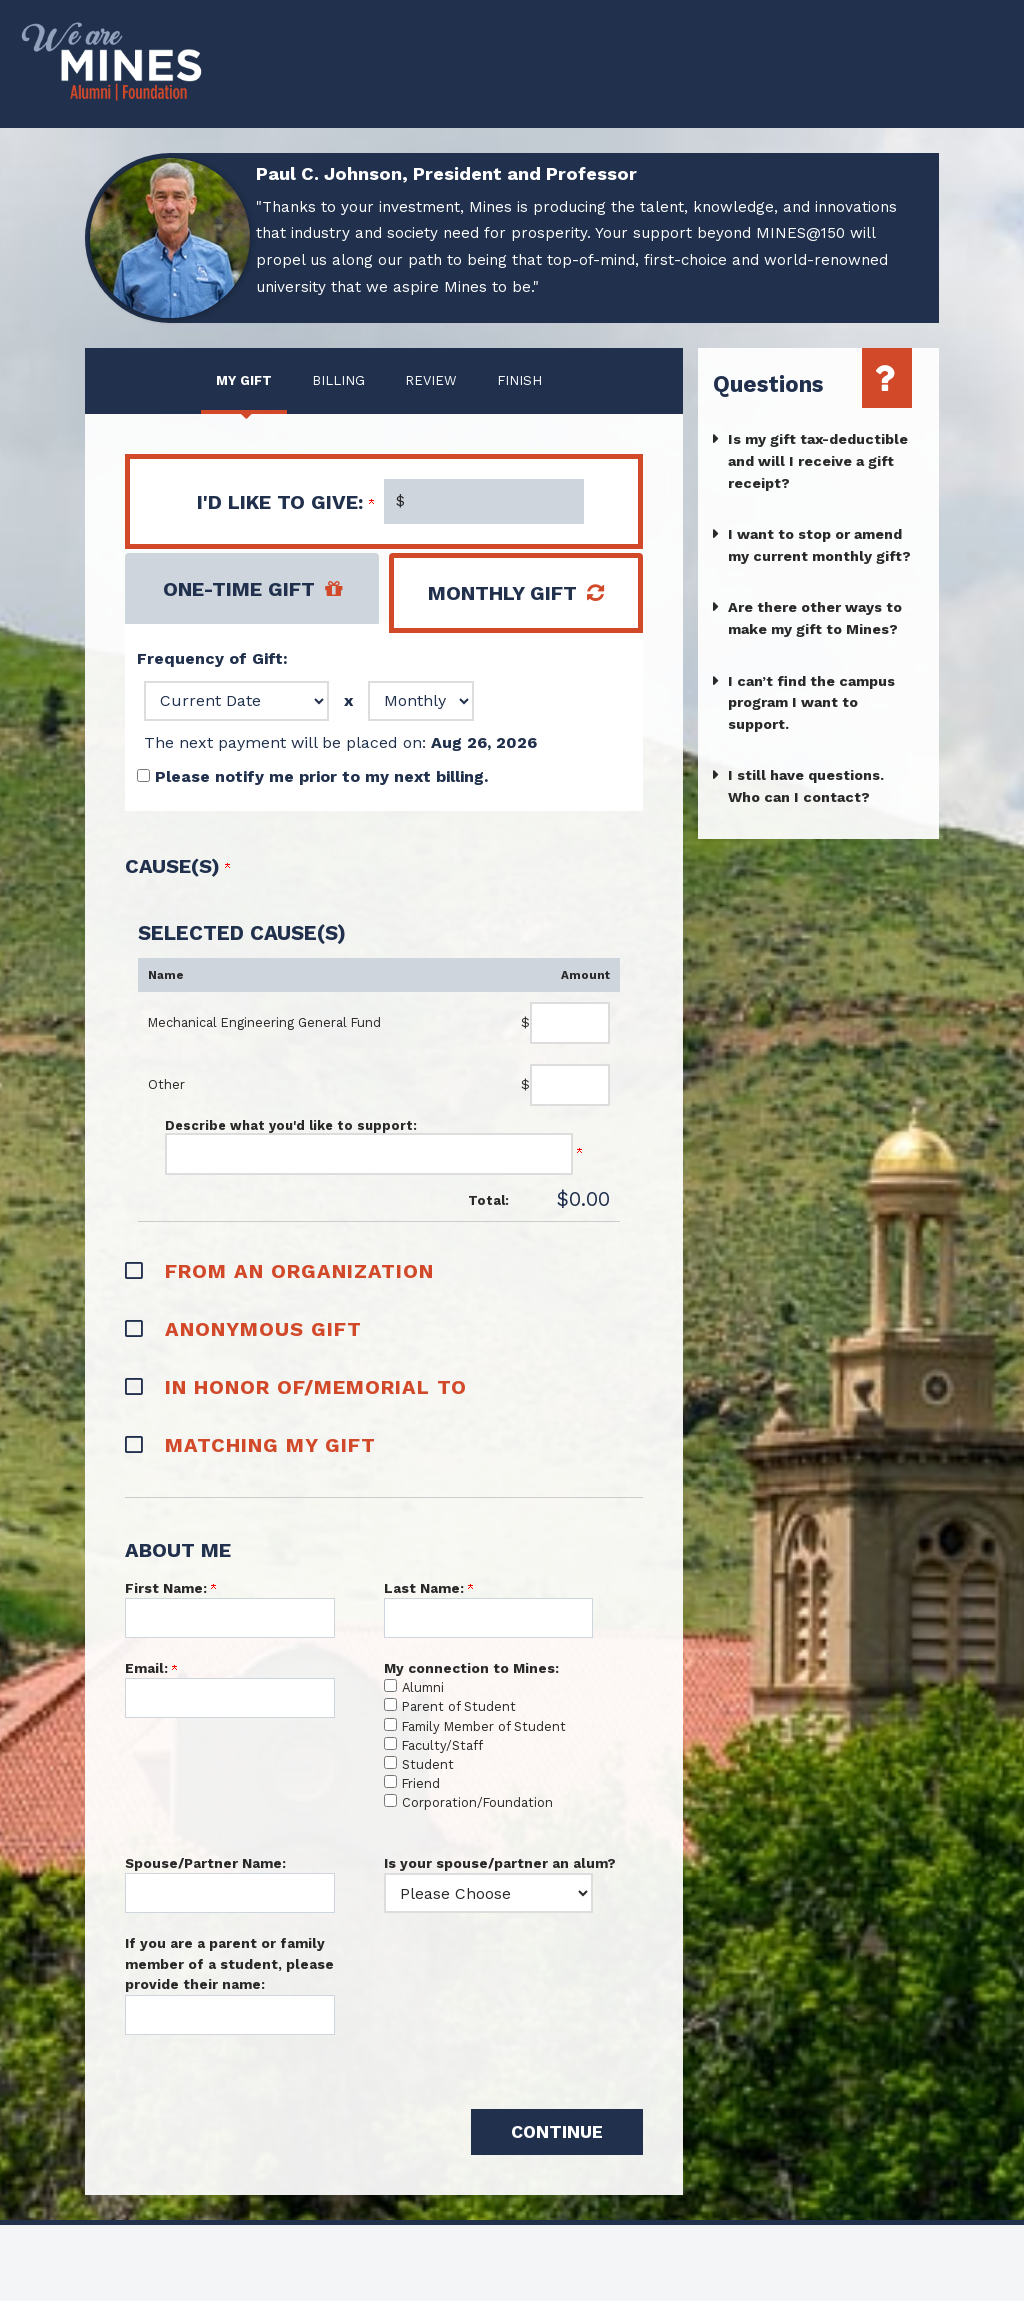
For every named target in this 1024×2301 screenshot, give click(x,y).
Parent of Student (459, 1706)
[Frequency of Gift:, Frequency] (421, 701)
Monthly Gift (502, 593)
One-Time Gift (239, 589)
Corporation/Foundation (477, 1802)
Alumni (423, 1687)
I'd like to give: (285, 502)
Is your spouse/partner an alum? (500, 1863)
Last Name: (428, 1588)
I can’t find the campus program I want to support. (811, 702)
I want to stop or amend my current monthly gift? (819, 545)
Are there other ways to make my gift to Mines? (815, 618)
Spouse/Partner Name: (205, 1863)
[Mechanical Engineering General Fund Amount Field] (570, 1023)
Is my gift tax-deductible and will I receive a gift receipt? (818, 460)
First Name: (170, 1588)
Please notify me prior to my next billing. (321, 776)
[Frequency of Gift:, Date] (236, 701)
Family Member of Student (484, 1726)
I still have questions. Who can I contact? (806, 786)
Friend (421, 1783)
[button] (383, 1269)
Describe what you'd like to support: (291, 1125)
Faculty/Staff (442, 1745)
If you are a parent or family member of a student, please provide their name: (229, 1963)
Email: (151, 1668)
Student (428, 1764)
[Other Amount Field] (570, 1085)
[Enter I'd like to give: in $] (484, 501)
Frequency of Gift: (212, 658)
